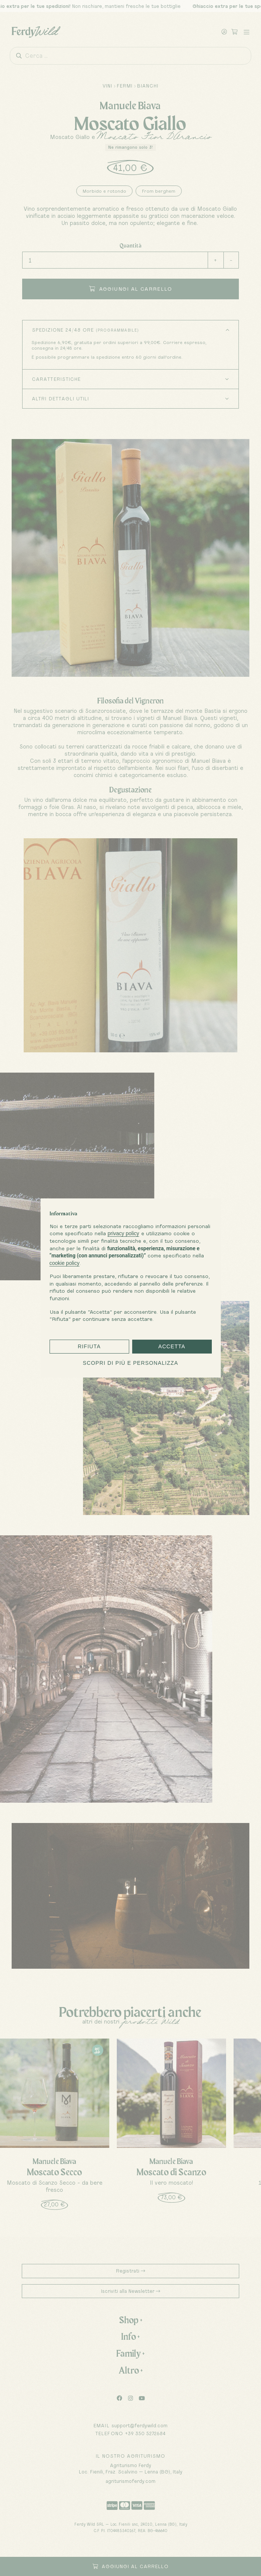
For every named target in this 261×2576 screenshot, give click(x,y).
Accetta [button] (171, 1346)
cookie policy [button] (65, 1263)
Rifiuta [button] (89, 1346)
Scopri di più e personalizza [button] (130, 1363)
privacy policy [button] (123, 1233)
